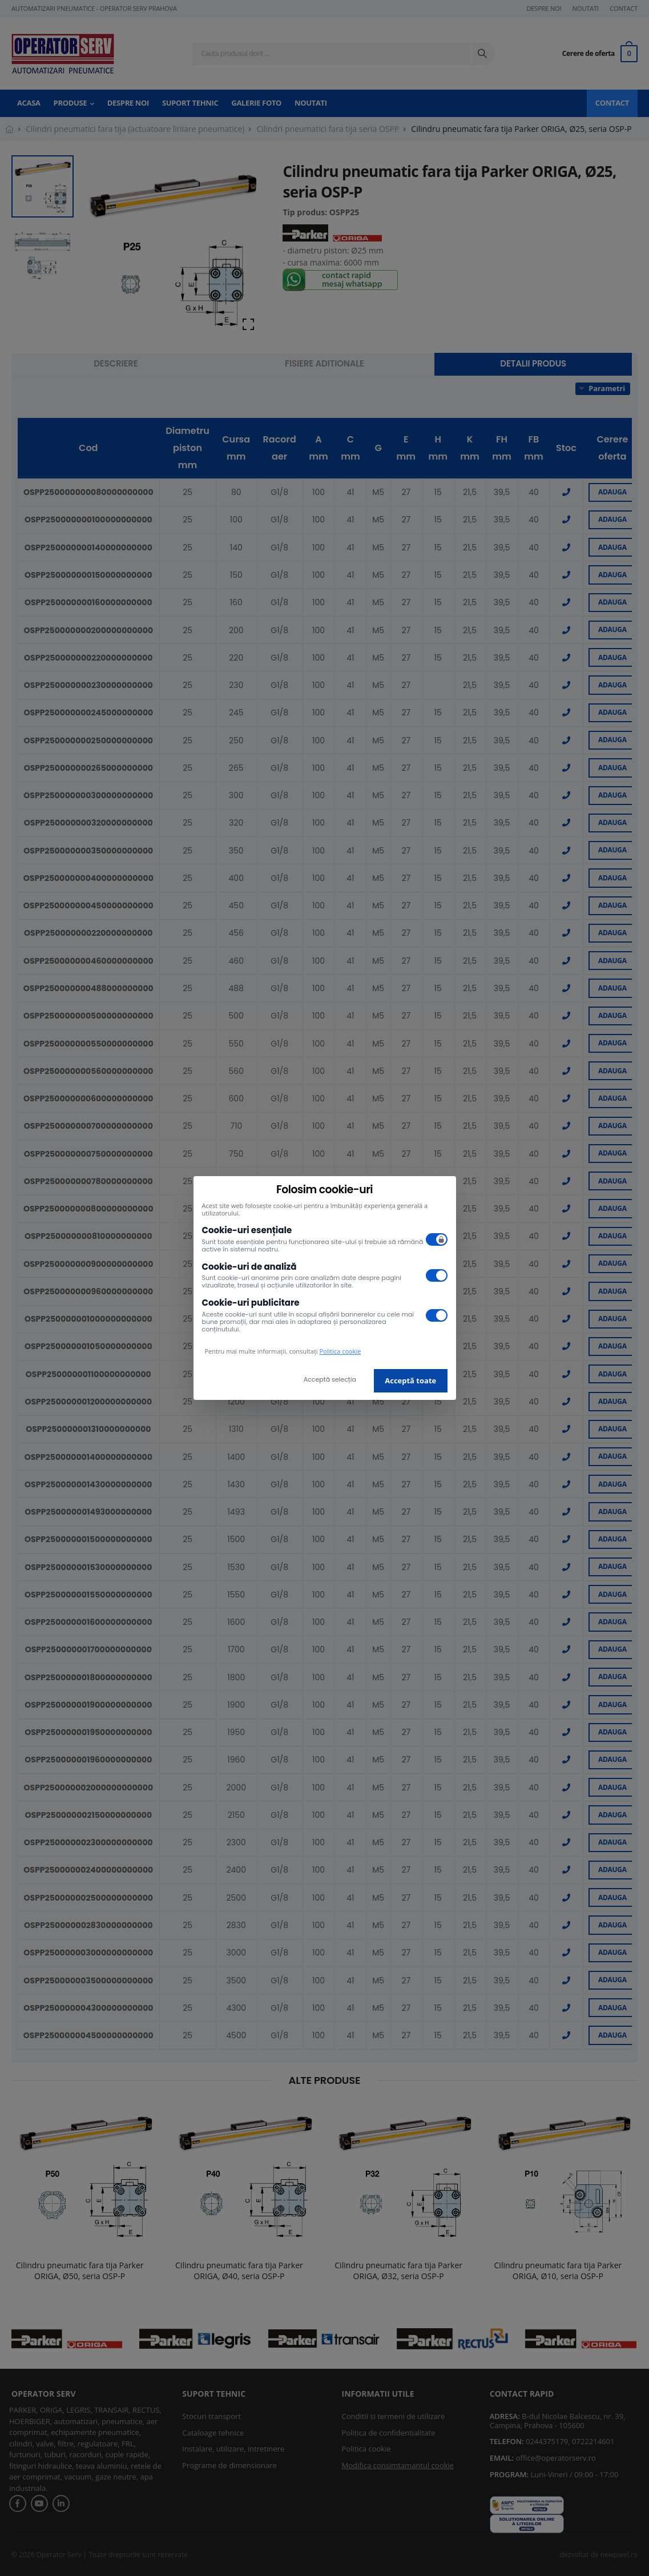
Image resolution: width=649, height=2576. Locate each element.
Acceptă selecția (330, 1379)
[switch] (437, 1239)
